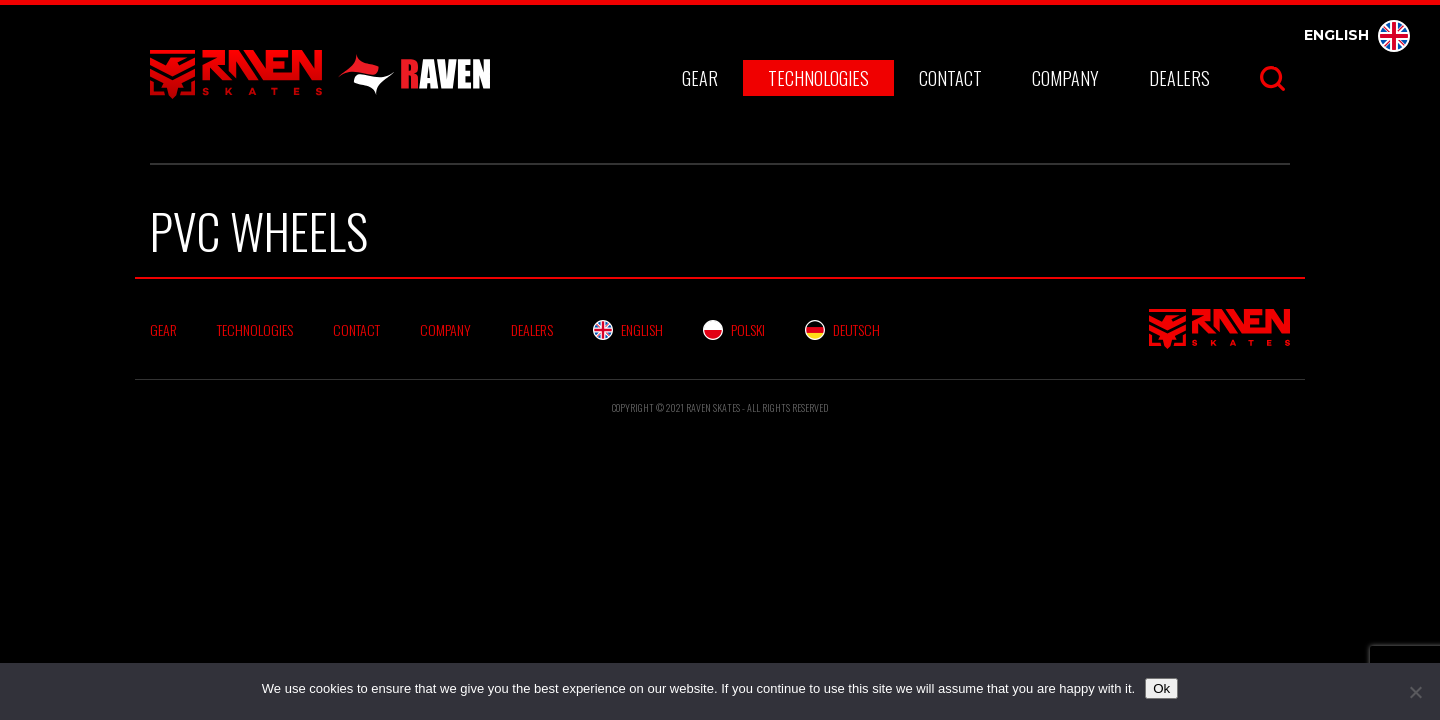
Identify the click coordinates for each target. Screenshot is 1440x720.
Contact (950, 78)
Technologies (818, 78)
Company (1065, 78)
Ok (1161, 688)
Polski (734, 329)
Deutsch (842, 329)
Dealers (1179, 78)
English (1357, 35)
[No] (1415, 692)
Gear (700, 78)
